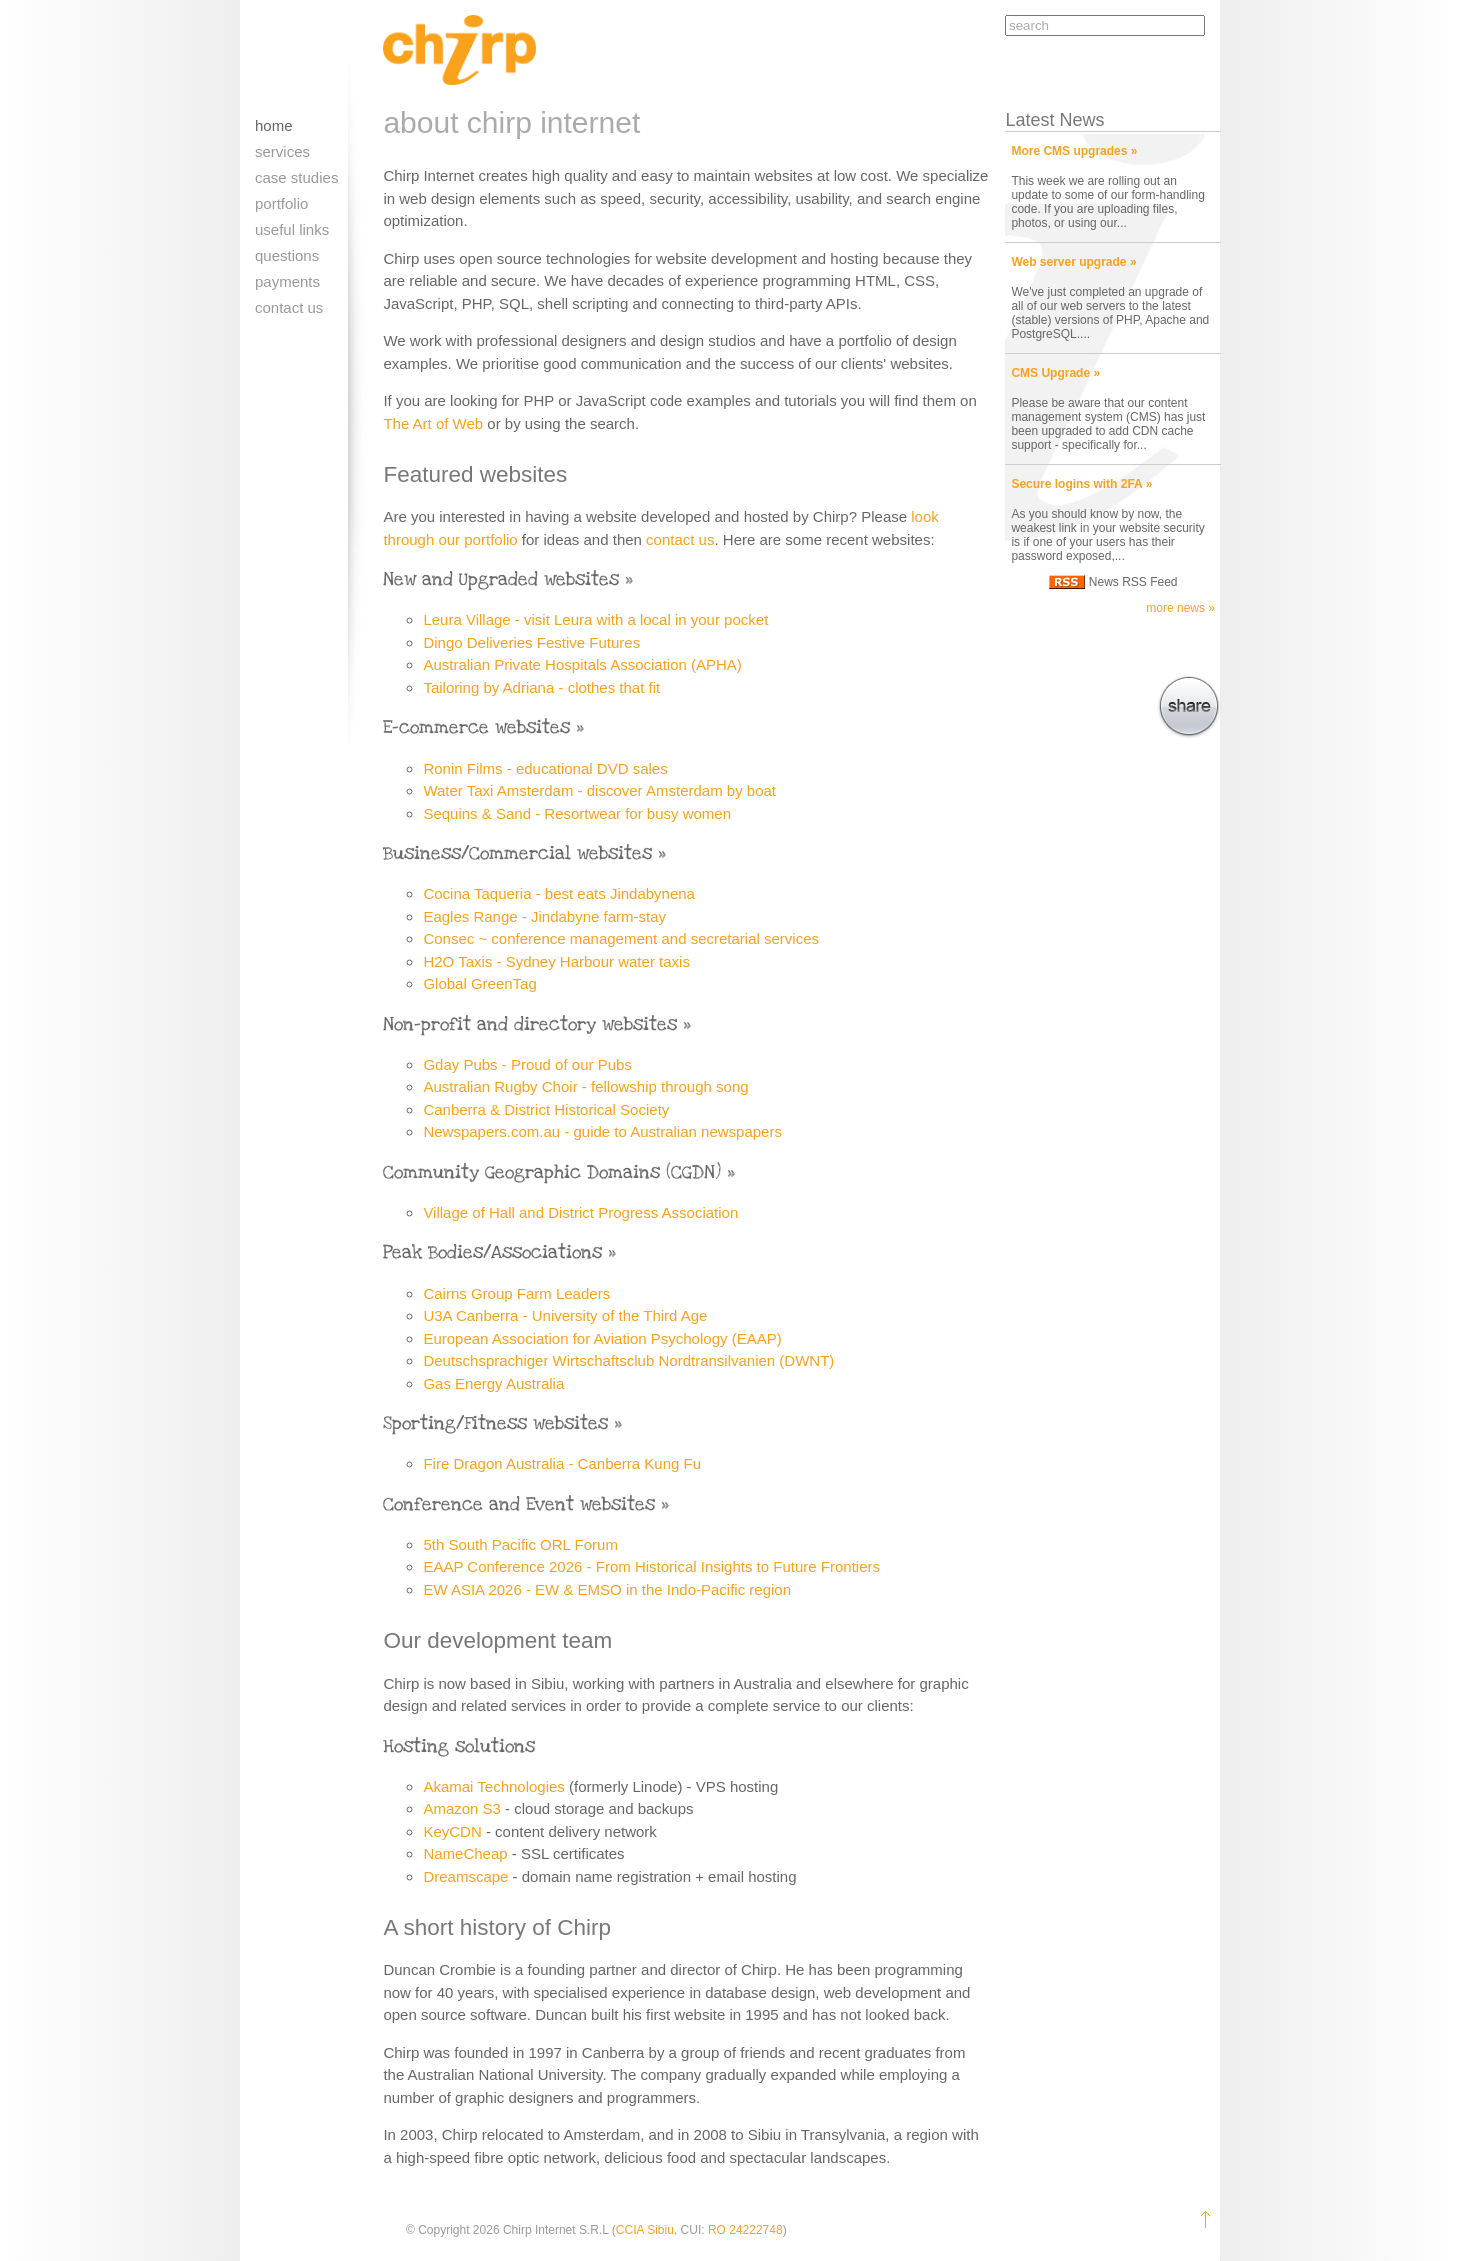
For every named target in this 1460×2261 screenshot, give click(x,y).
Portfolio (281, 203)
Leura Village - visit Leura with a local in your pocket (595, 619)
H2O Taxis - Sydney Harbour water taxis (556, 961)
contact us (680, 539)
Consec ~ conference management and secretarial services (621, 938)
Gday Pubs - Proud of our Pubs (527, 1064)
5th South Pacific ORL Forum (520, 1544)
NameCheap (465, 1853)
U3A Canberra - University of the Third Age (565, 1315)
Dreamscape (465, 1876)
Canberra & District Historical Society (546, 1109)
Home (274, 125)
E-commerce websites (476, 727)
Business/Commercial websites (517, 853)
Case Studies (296, 177)
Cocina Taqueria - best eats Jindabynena (559, 893)
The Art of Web (433, 423)
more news (1175, 608)
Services (282, 151)
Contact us (289, 307)
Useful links (292, 229)
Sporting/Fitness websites (495, 1423)
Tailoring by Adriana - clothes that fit (541, 687)
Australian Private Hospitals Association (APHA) (582, 664)
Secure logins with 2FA (1076, 484)
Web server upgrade (1068, 262)
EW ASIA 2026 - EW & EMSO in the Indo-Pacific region (607, 1589)
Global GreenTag (479, 983)
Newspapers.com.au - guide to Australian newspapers (602, 1131)
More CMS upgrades (1069, 151)
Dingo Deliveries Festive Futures (531, 642)
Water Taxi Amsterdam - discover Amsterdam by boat (599, 790)
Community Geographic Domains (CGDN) (552, 1172)
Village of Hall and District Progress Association (580, 1212)
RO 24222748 (745, 2230)
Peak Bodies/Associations (492, 1252)
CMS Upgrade (1050, 373)
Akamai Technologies (493, 1786)
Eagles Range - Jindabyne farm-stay (544, 916)
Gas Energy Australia (493, 1383)
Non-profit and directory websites (530, 1024)
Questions (287, 255)
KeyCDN (452, 1831)
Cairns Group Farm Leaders (516, 1293)
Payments (287, 281)
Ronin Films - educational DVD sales (545, 768)
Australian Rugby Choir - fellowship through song (585, 1086)
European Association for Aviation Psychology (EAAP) (602, 1338)
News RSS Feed (1133, 582)
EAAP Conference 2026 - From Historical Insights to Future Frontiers (651, 1566)
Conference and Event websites (519, 1504)
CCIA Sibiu (645, 2230)
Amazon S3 (462, 1808)
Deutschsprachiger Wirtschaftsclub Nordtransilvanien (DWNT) (628, 1360)
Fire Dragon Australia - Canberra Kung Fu (562, 1463)
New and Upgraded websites (501, 579)
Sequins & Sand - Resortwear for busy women (577, 813)
